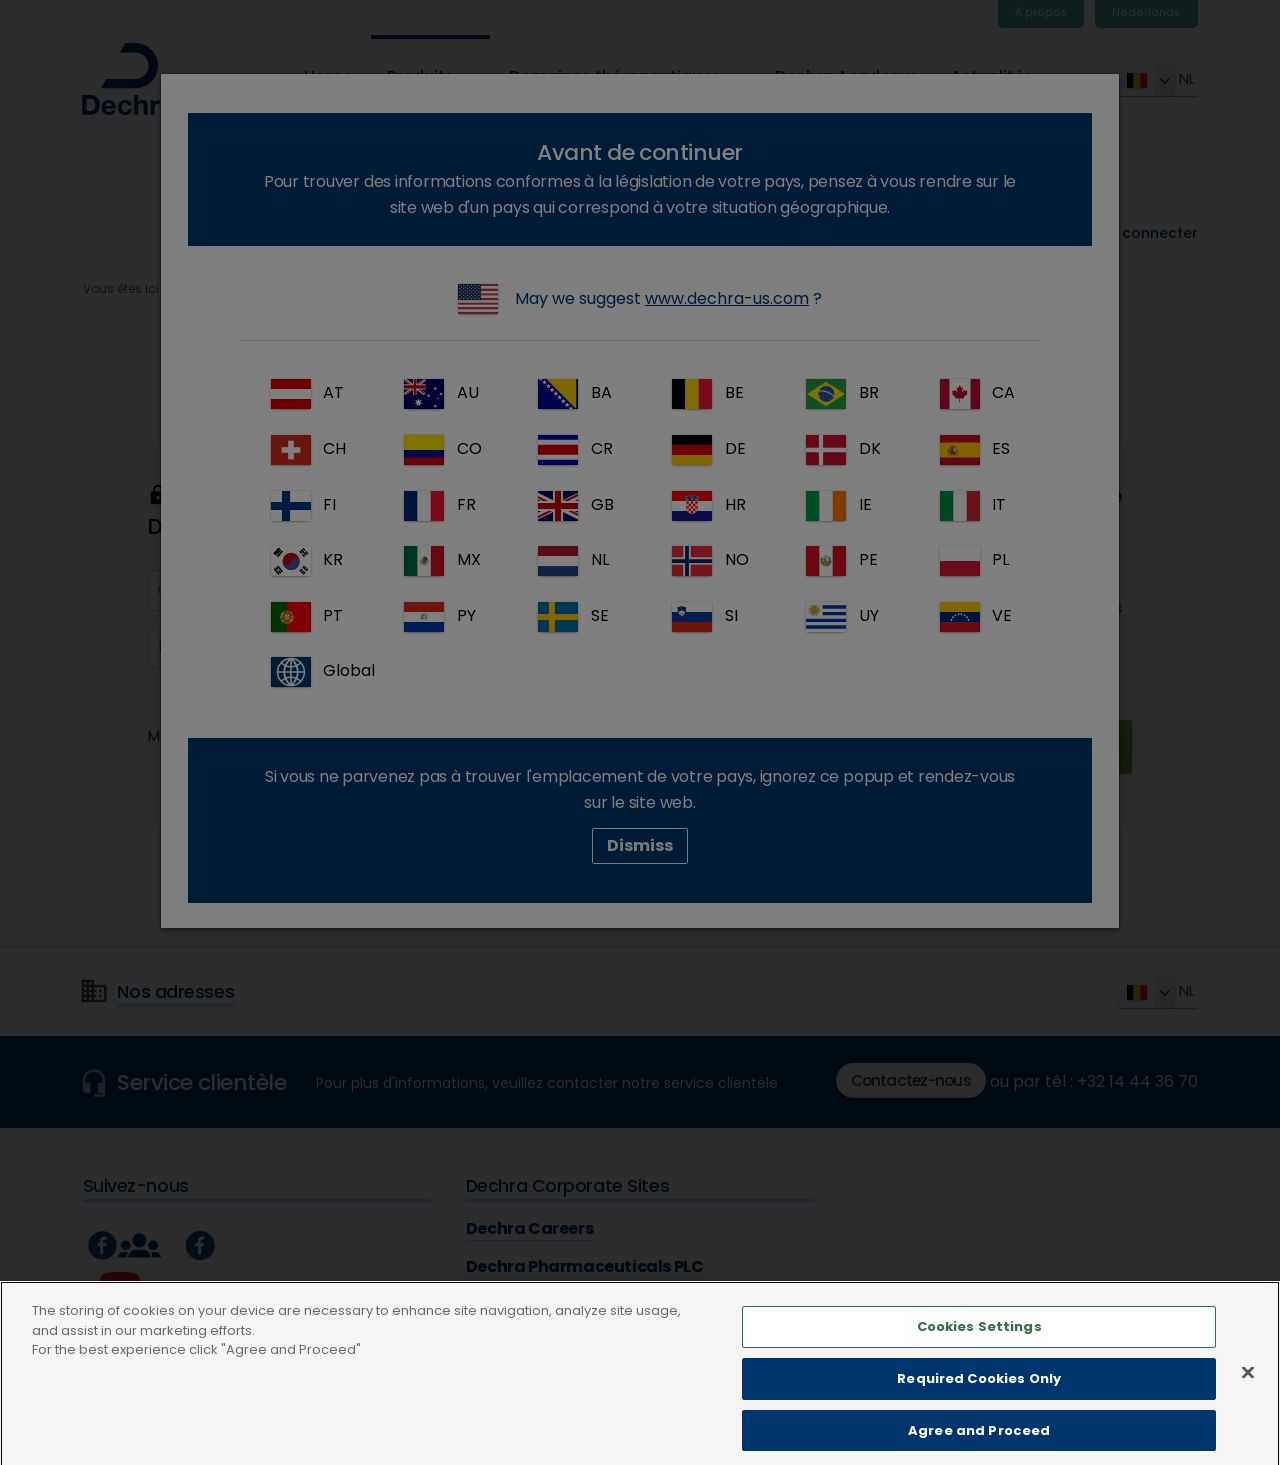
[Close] (1248, 1396)
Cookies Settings (979, 1350)
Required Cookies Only (979, 1401)
